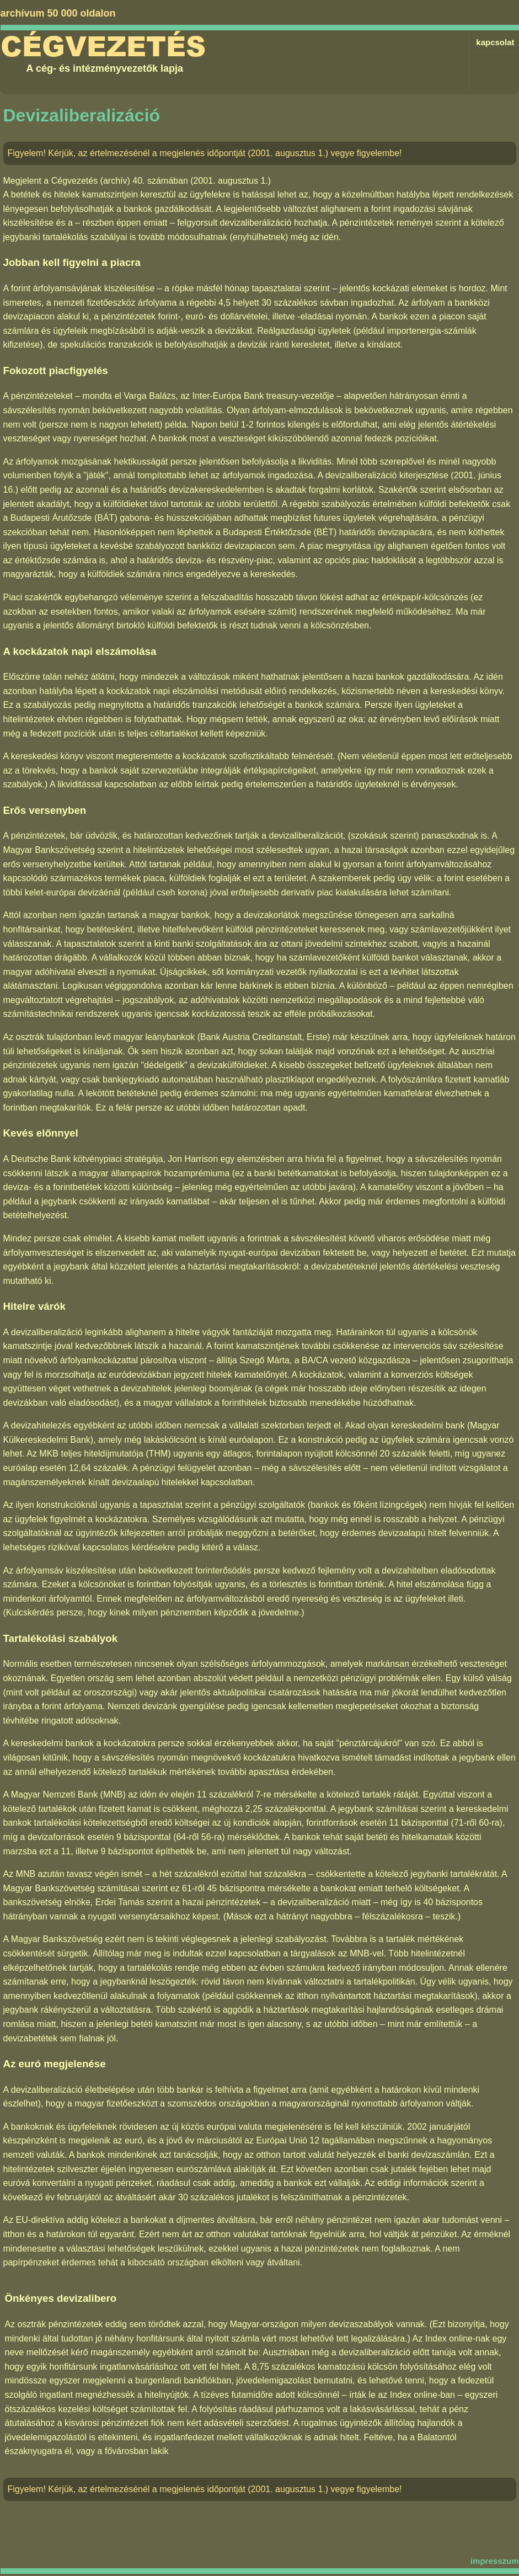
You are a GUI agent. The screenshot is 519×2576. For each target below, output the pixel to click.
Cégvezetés (103, 46)
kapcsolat (495, 42)
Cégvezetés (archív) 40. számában (119, 180)
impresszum (494, 2561)
